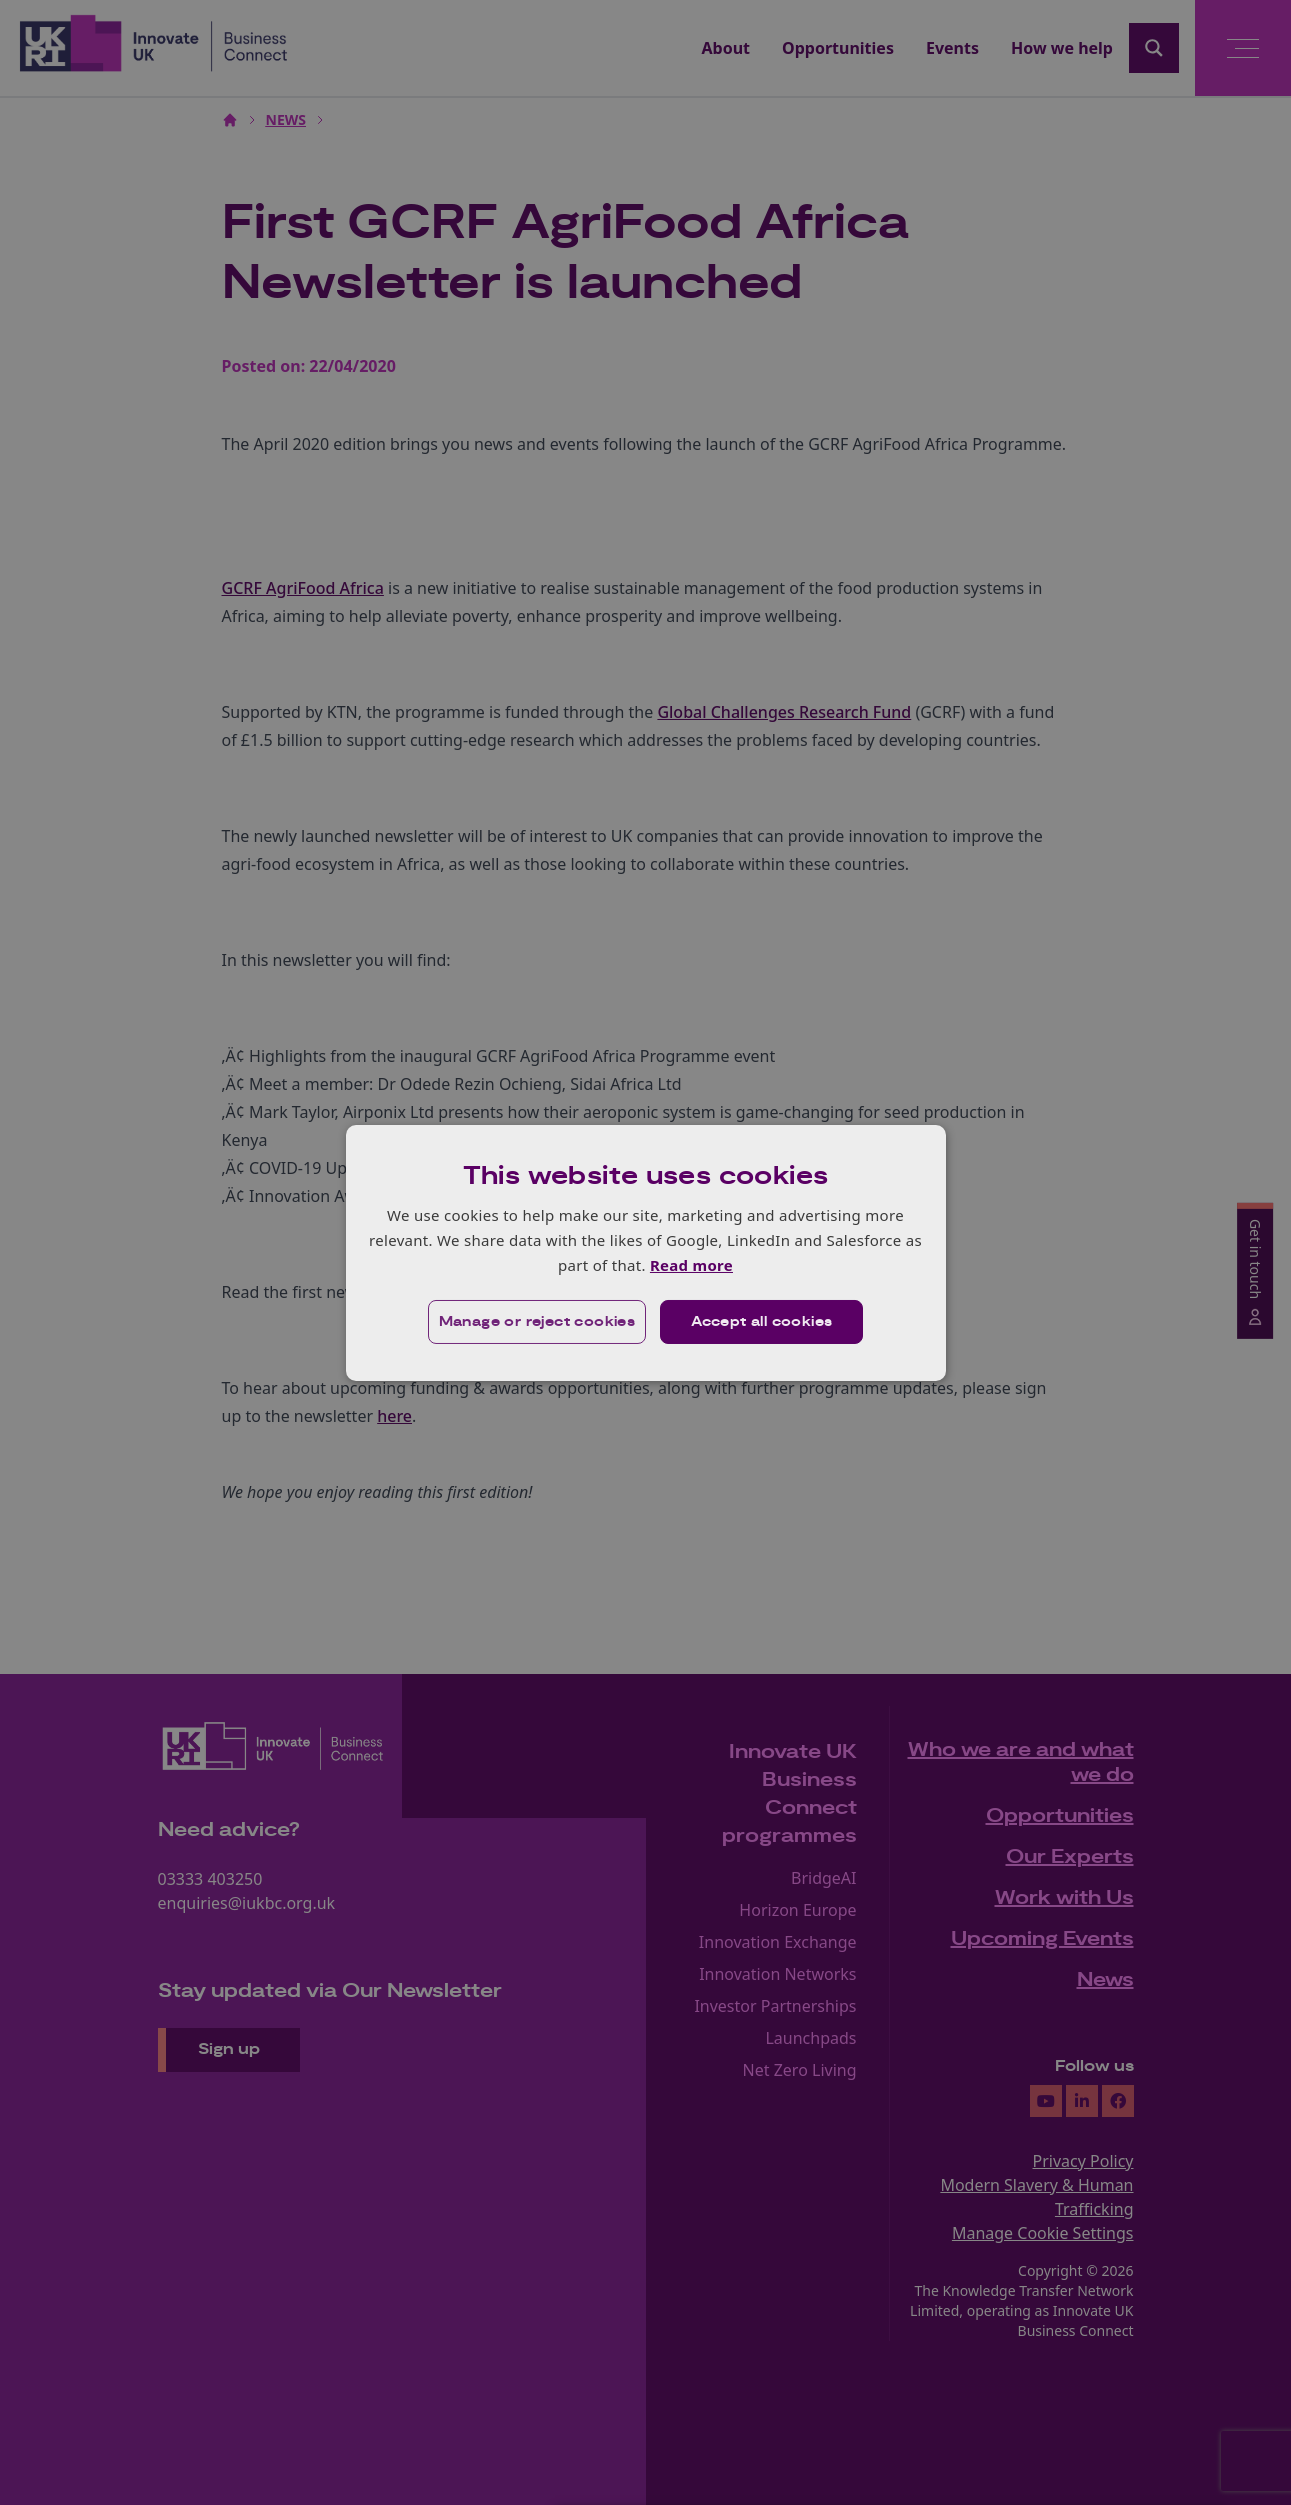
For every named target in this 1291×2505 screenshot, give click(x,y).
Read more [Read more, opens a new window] (691, 1265)
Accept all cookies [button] (761, 1322)
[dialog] (646, 1252)
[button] (537, 1322)
